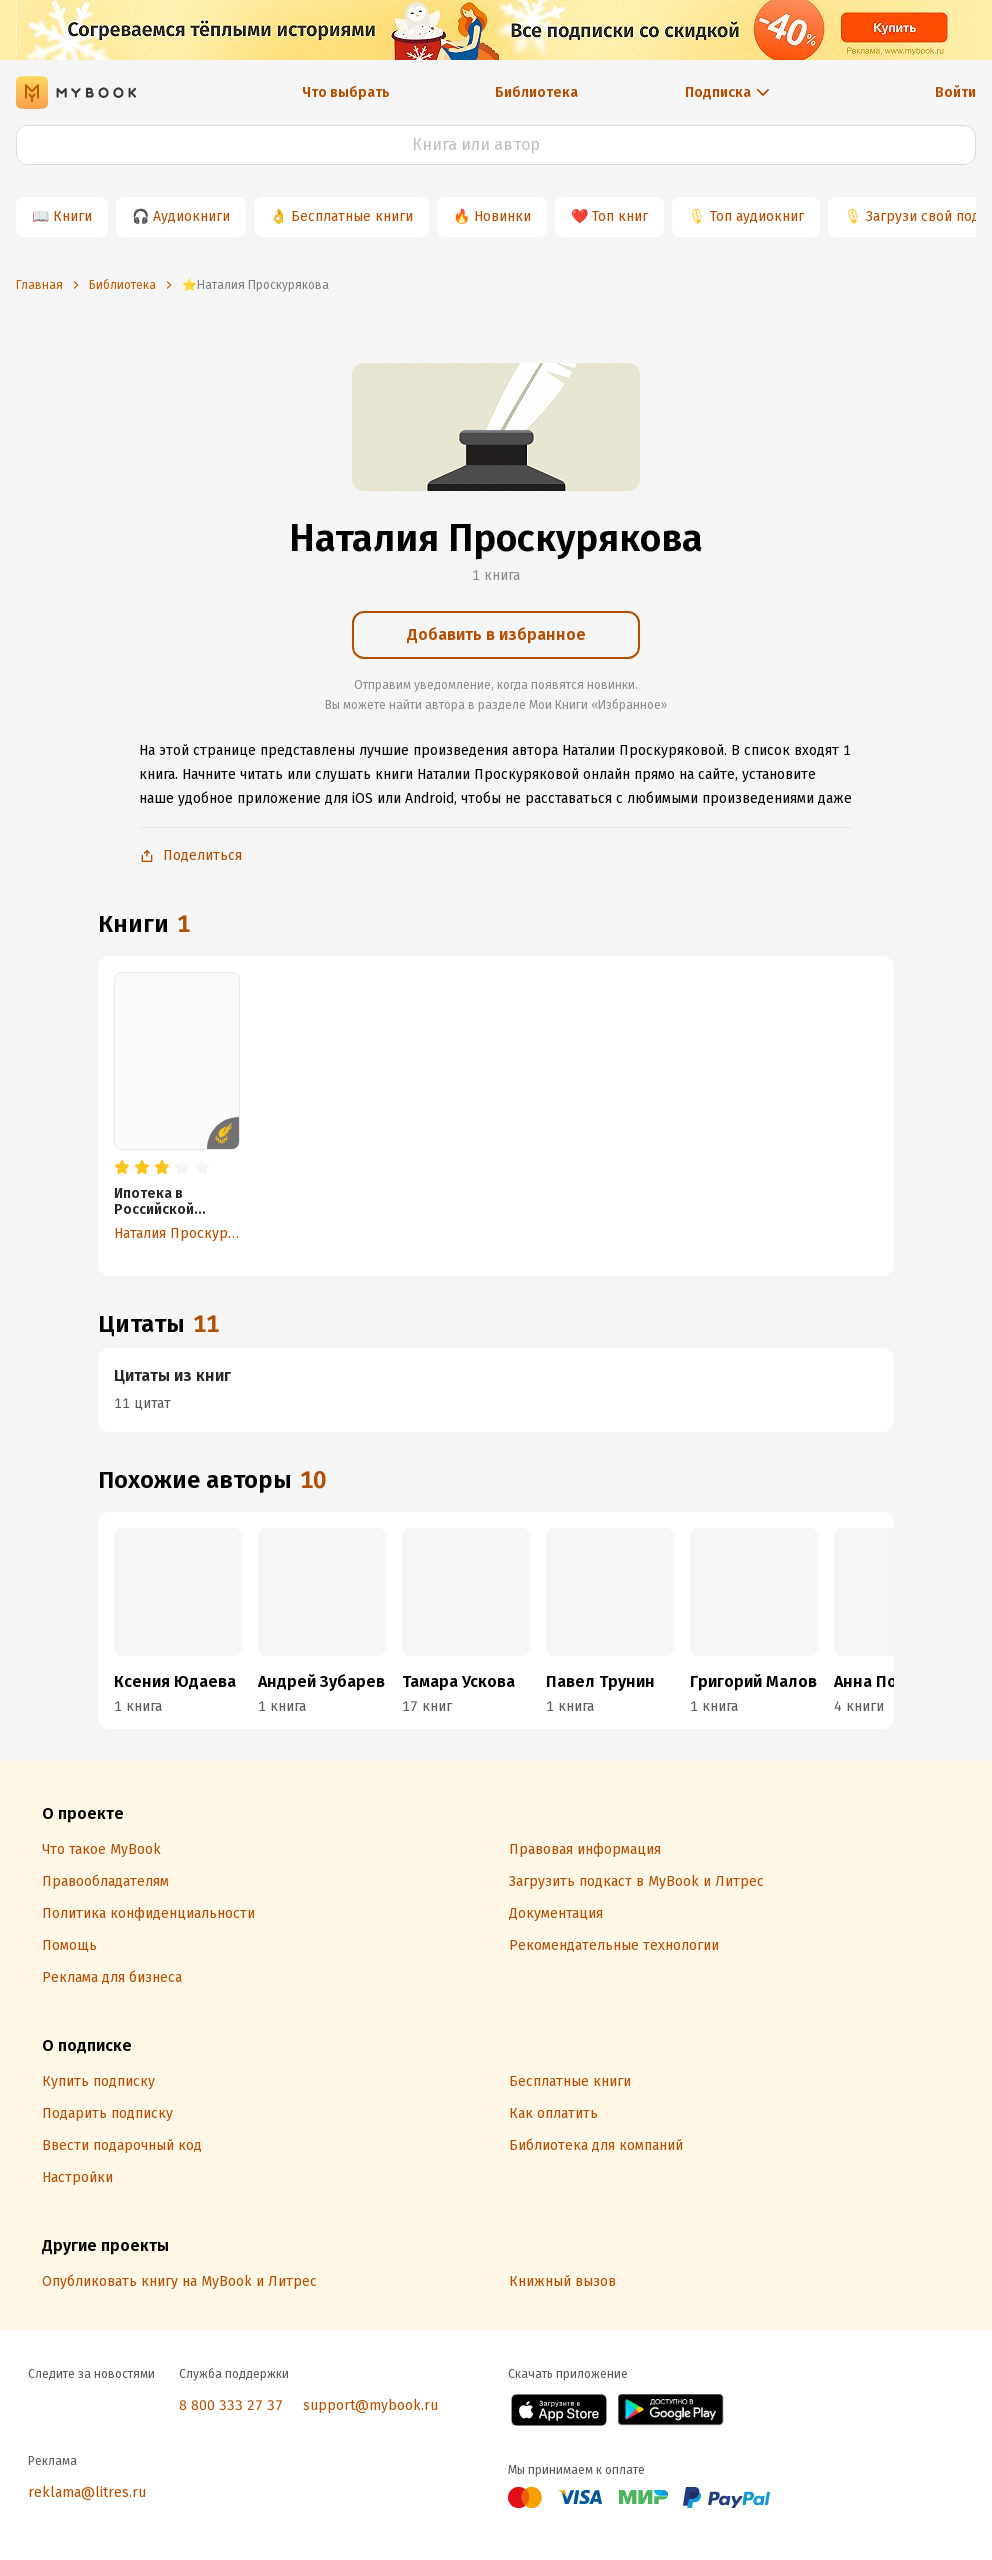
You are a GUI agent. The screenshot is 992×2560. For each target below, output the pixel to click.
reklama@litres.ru (87, 2492)
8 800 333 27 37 (231, 2405)
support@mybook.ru (370, 2405)
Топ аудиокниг (757, 216)
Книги (72, 216)
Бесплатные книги (352, 216)
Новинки (502, 216)
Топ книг (620, 216)
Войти (955, 92)
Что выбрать (346, 92)
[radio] (122, 1168)
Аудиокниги (191, 216)
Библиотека (536, 92)
